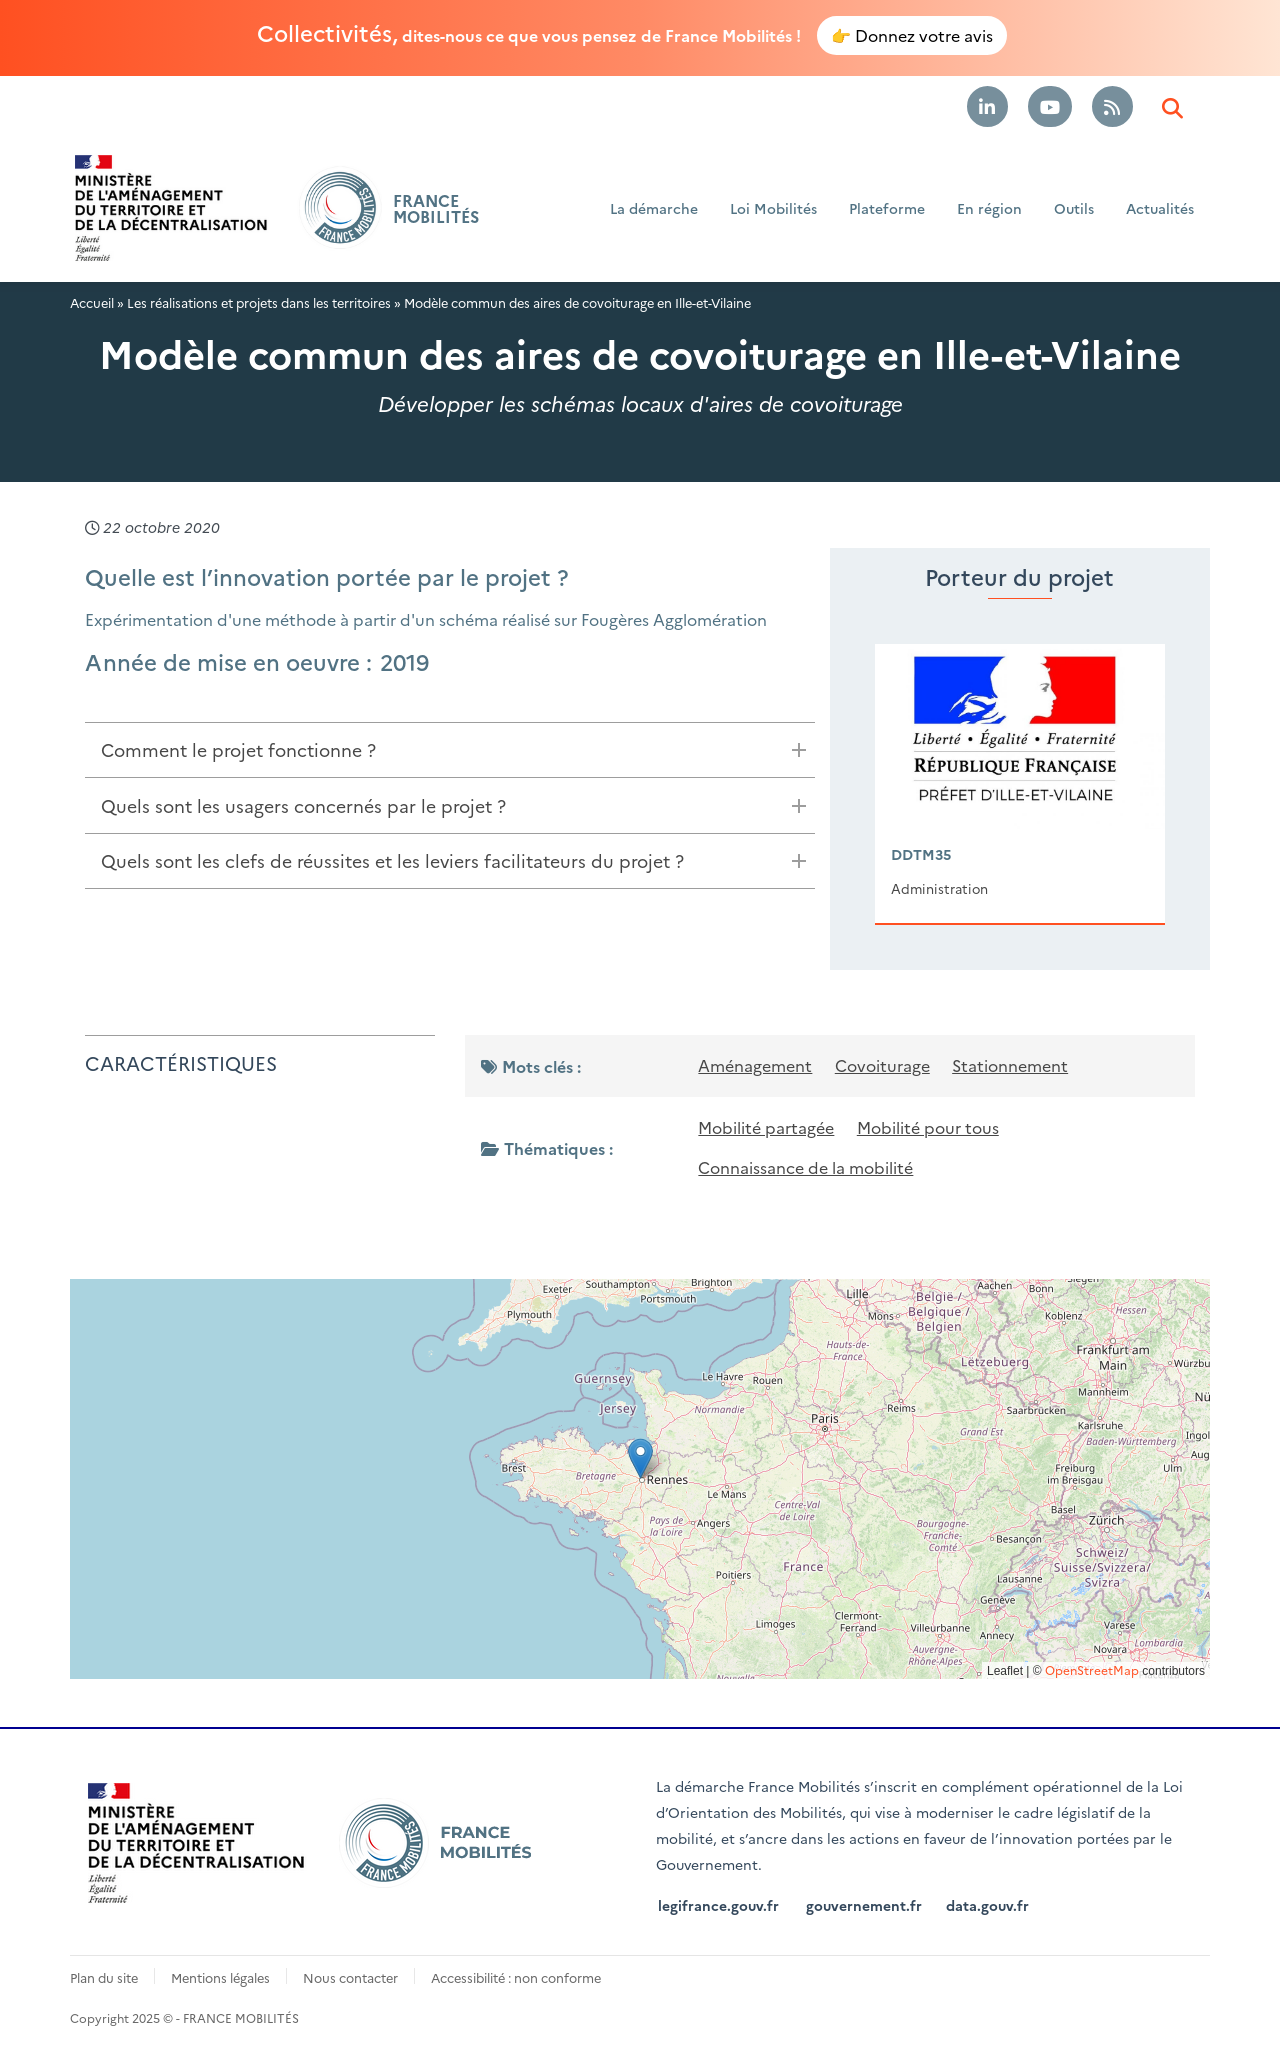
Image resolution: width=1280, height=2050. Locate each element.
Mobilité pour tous (928, 1126)
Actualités (1160, 208)
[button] (640, 1455)
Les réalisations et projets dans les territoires (259, 301)
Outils (1074, 208)
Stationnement (1010, 1065)
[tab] (450, 750)
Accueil (92, 301)
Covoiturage (882, 1065)
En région (989, 208)
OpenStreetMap (1092, 1666)
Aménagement (755, 1065)
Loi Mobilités (773, 208)
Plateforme (887, 208)
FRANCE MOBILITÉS (436, 208)
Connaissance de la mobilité (805, 1165)
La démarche (654, 208)
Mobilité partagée (766, 1126)
